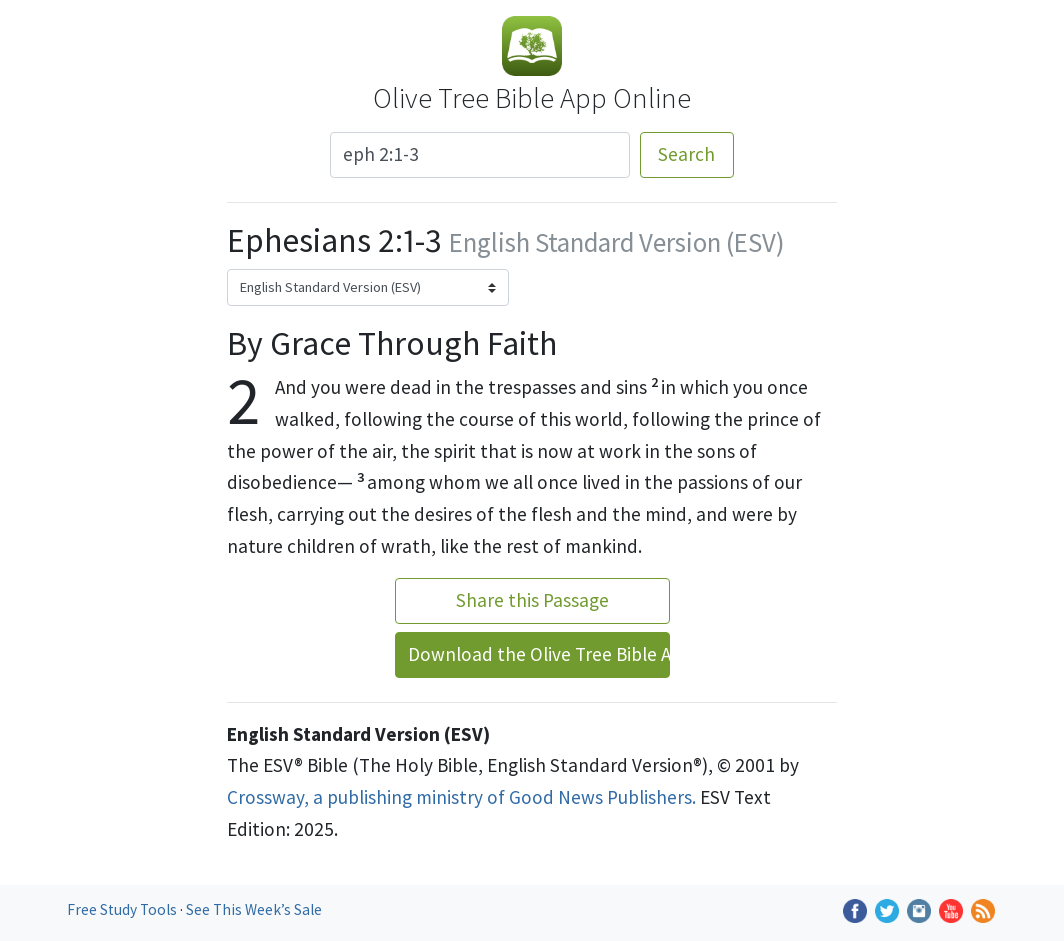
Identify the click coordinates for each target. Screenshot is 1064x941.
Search (686, 154)
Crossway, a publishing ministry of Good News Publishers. (461, 797)
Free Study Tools (123, 909)
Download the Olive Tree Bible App (539, 654)
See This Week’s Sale (254, 909)
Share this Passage (532, 600)
